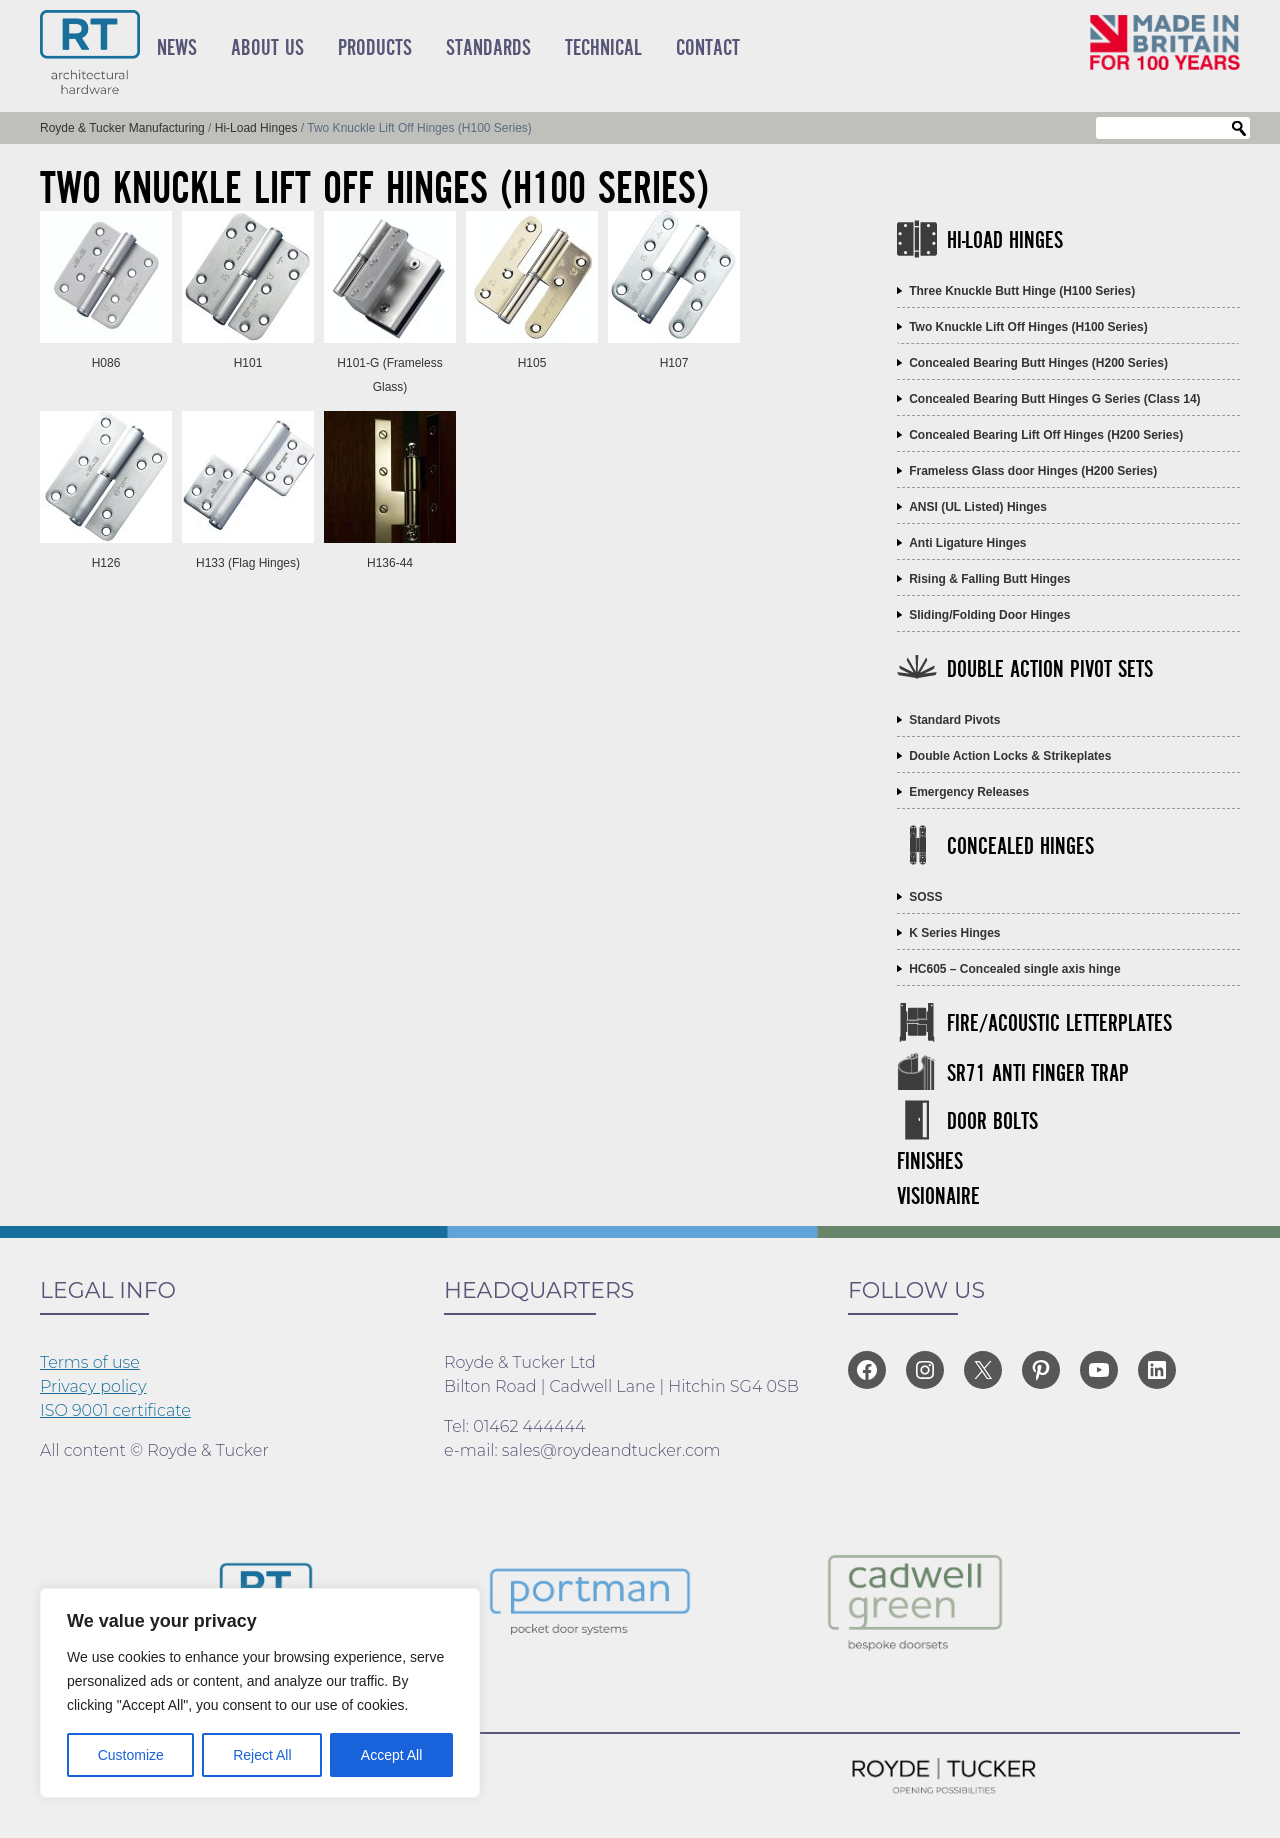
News (177, 48)
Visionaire (938, 1197)
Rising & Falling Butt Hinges (989, 579)
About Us (267, 48)
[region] (260, 1693)
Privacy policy (93, 1386)
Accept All (391, 1755)
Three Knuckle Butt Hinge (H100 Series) (1022, 291)
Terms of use (90, 1362)
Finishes (930, 1162)
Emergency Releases (969, 792)
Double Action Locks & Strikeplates (1010, 756)
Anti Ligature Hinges (967, 543)
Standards (488, 48)
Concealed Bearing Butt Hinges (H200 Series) (1038, 363)
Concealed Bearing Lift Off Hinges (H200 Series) (1046, 435)
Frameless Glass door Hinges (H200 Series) (1033, 471)
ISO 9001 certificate (115, 1410)
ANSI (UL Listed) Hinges (978, 507)
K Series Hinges (954, 933)
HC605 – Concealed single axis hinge (1014, 969)
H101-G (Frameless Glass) (390, 363)
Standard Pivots (954, 720)
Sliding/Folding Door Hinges (989, 615)
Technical (603, 48)
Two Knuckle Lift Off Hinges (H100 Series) (1028, 327)
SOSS (925, 897)
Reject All (262, 1755)
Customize (131, 1755)
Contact (708, 48)
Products (375, 48)
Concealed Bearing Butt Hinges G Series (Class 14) (1054, 399)
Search (1239, 129)
